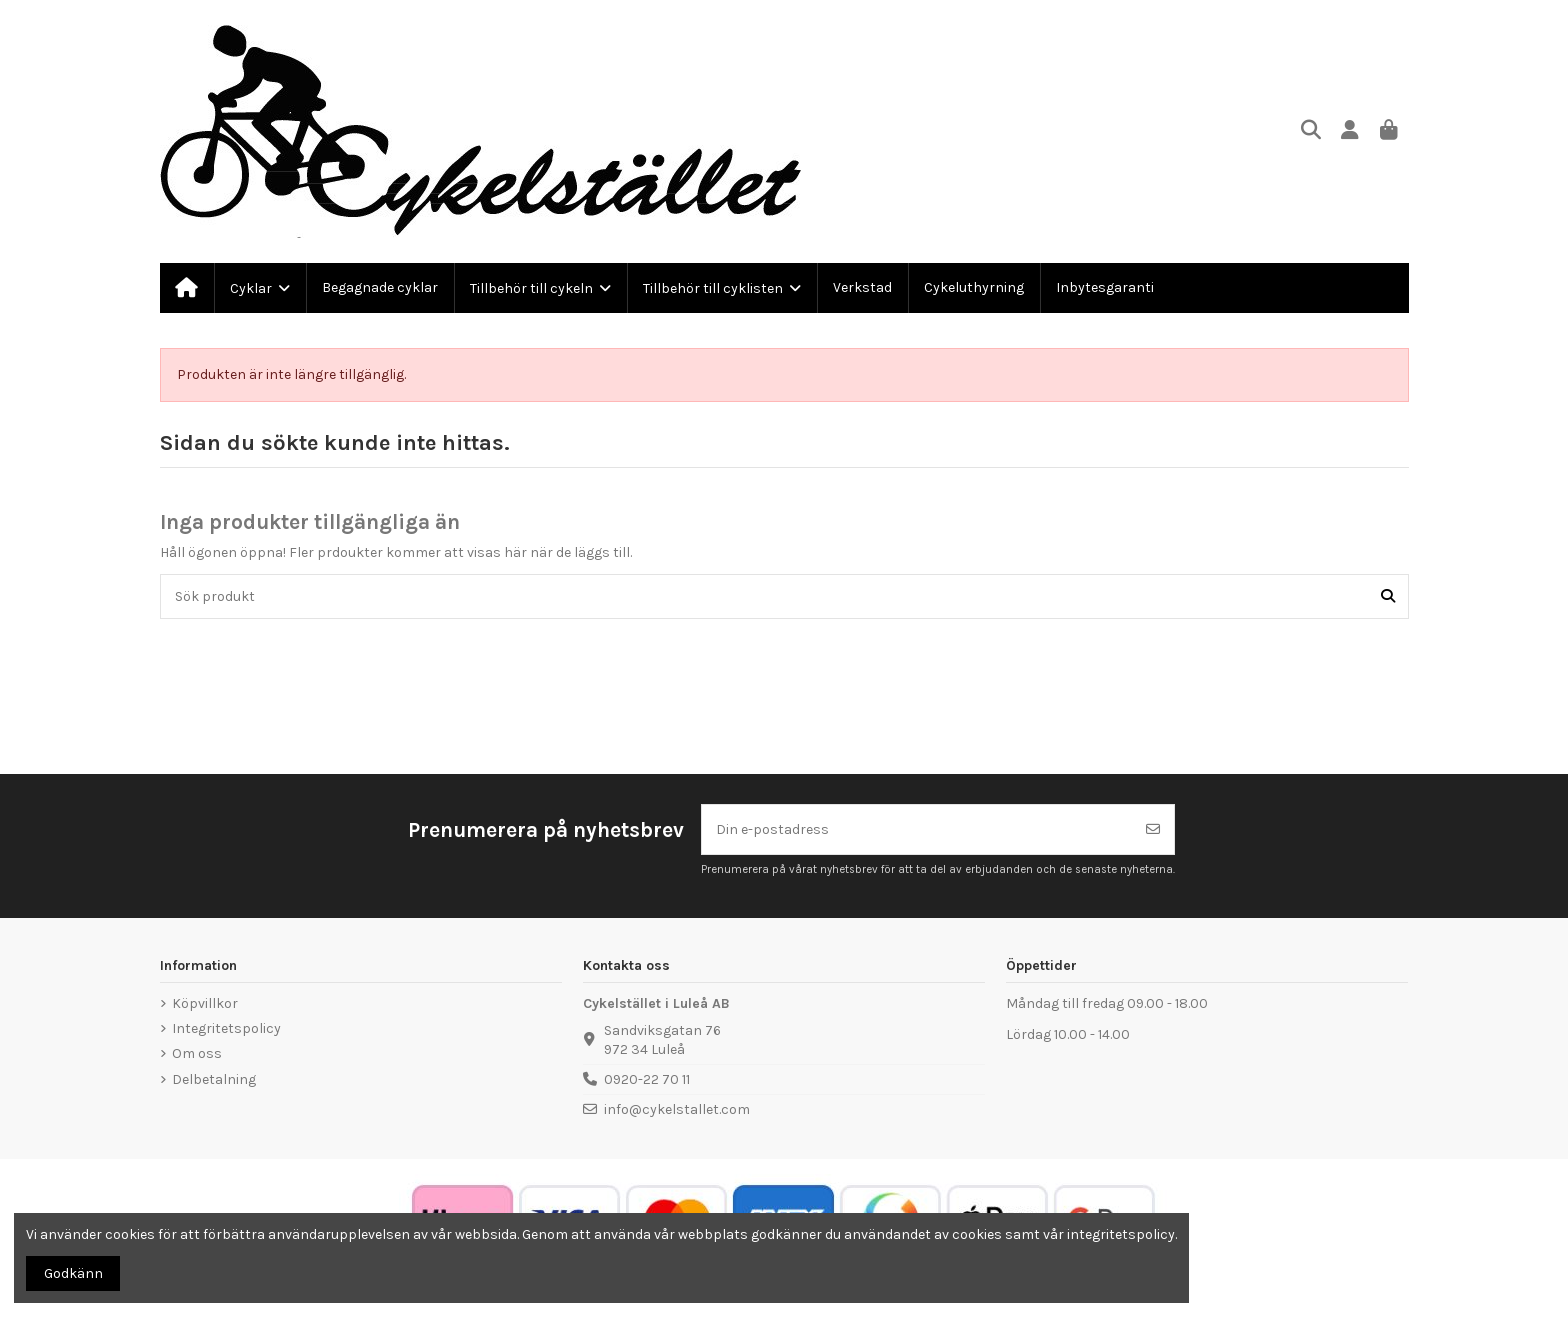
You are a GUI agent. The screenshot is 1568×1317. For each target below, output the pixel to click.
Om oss (197, 1053)
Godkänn (73, 1273)
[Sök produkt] (1388, 596)
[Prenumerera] (1153, 829)
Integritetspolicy (226, 1028)
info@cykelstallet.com (677, 1109)
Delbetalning (214, 1079)
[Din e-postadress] (917, 829)
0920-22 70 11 (647, 1079)
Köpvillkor (205, 1003)
